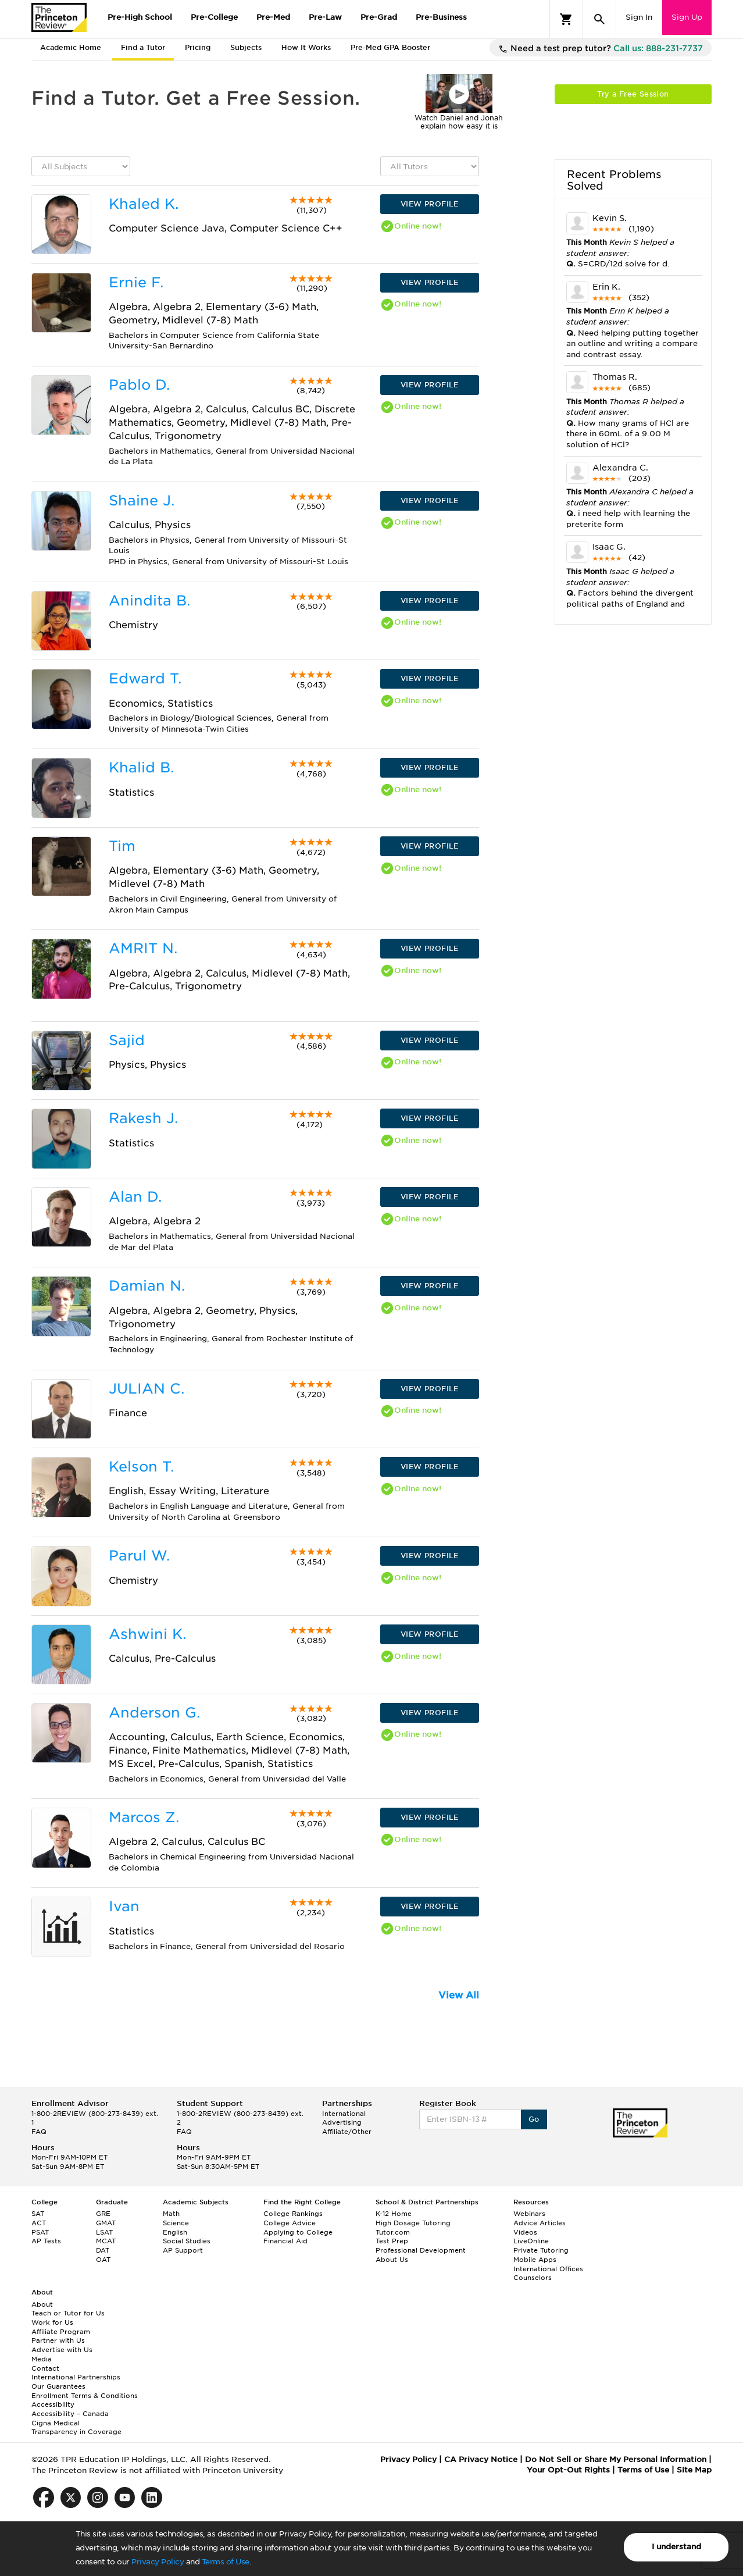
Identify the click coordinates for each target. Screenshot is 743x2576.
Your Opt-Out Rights (568, 2469)
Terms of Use (225, 2561)
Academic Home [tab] (70, 47)
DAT (102, 2250)
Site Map (694, 2469)
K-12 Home (394, 2214)
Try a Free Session (633, 94)
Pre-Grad (378, 17)
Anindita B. (149, 600)
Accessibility (52, 2404)
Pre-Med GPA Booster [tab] (390, 47)
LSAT (104, 2232)
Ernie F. (136, 282)
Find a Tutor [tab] (143, 47)
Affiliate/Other (346, 2132)
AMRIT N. (143, 948)
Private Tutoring (541, 2250)
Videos (525, 2232)
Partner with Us (58, 2340)
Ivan (124, 1906)
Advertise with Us (61, 2350)
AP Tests (46, 2241)
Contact (45, 2368)
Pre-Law (325, 17)
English (175, 2232)
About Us (392, 2260)
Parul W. (139, 1555)
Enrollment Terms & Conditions (84, 2396)
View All (458, 1995)
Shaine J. (141, 500)
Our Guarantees (58, 2386)
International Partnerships (75, 2377)
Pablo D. (139, 384)
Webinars (529, 2214)
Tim (122, 846)
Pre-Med (273, 17)
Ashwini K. (147, 1634)
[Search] (599, 19)
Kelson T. (141, 1466)
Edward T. (145, 678)
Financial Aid (285, 2241)
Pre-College (214, 17)
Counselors (532, 2278)
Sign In (639, 17)
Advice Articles (539, 2223)
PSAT (40, 2232)
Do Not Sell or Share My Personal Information (615, 2459)
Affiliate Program (60, 2332)
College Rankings (293, 2214)
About (42, 2304)
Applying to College (298, 2232)
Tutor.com (393, 2232)
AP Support (183, 2250)
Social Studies (186, 2241)
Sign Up (686, 17)
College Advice (289, 2223)
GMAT (106, 2223)
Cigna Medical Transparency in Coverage (76, 2427)
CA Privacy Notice (480, 2459)
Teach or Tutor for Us (68, 2313)
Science (176, 2223)
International (344, 2114)
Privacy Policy (157, 2561)
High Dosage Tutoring (413, 2223)
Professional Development (421, 2250)
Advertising (342, 2122)
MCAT (106, 2241)
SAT (37, 2214)
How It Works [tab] (306, 47)
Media (41, 2359)
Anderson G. (154, 1712)
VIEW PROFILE (430, 203)
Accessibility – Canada (70, 2414)
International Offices (548, 2269)
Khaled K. (143, 203)
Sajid (127, 1040)
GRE (103, 2214)
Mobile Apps (534, 2260)
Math (171, 2214)
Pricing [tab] (197, 47)
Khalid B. (141, 767)
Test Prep (392, 2241)
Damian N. (147, 1285)
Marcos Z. (144, 1817)
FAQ (39, 2132)
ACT (38, 2223)
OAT (103, 2260)
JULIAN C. (146, 1388)
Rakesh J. (143, 1118)
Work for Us (52, 2322)
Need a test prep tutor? (600, 49)
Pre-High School (140, 17)
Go (534, 2119)
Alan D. (135, 1196)
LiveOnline (531, 2241)
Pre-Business (441, 17)
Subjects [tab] (246, 47)
